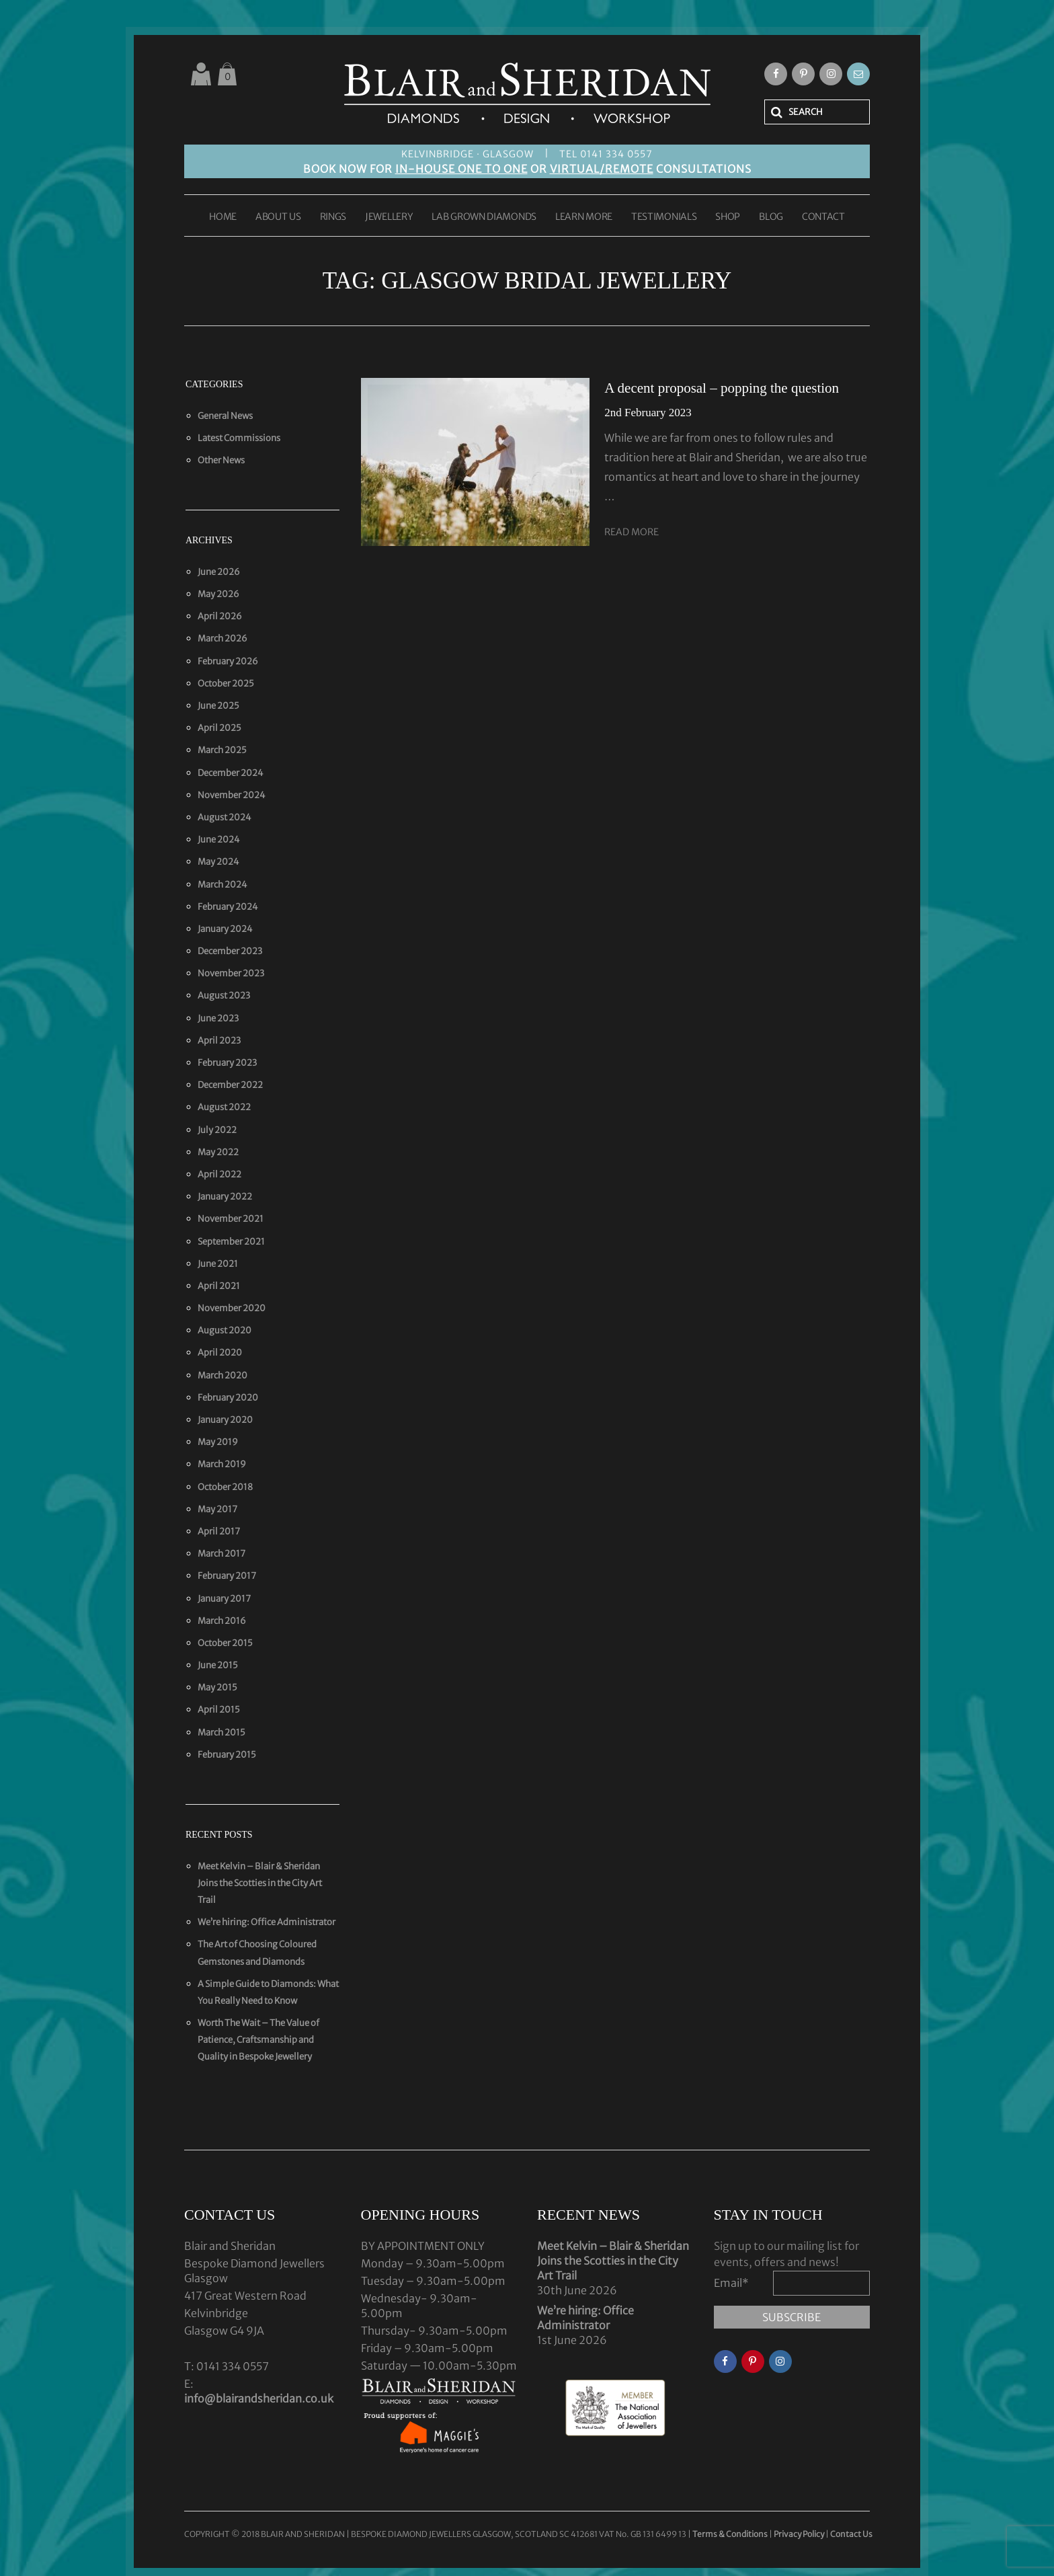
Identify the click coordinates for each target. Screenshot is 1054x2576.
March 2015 (221, 1732)
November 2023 (231, 973)
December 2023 (230, 951)
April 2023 (219, 1040)
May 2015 (217, 1687)
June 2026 (219, 572)
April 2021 (219, 1286)
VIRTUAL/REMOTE (601, 168)
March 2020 (222, 1375)
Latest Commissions (239, 438)
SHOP (727, 217)
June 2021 (218, 1264)
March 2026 (222, 638)
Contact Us (851, 2534)
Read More (631, 532)
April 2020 (220, 1352)
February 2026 (228, 661)
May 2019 (218, 1442)
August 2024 (224, 817)
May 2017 (217, 1509)
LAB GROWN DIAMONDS (484, 217)
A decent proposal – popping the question (721, 388)
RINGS (333, 217)
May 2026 (218, 594)
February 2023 (227, 1062)
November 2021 (231, 1218)
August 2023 (224, 995)
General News (225, 416)
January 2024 (225, 929)
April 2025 (219, 728)
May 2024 (218, 861)
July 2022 (217, 1130)
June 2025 (218, 705)
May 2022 (218, 1152)
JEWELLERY (389, 217)
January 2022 (225, 1196)
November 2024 (232, 795)
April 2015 (219, 1709)
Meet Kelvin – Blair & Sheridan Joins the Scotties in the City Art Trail (260, 1883)
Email (731, 2283)
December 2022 (230, 1085)
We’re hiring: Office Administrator (266, 1922)
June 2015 (218, 1665)
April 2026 (220, 616)
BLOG (771, 217)
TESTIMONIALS (663, 217)
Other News (221, 460)
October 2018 (225, 1487)
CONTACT (823, 217)
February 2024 (228, 906)
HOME (223, 217)
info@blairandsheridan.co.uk (258, 2398)
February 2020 (228, 1397)
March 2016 (222, 1621)
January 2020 (225, 1420)
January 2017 (224, 1598)
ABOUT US (278, 217)
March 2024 (222, 884)
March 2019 (222, 1464)
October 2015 (225, 1643)
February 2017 (227, 1576)
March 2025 (222, 750)
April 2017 (219, 1531)
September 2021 (231, 1241)
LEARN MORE (583, 217)
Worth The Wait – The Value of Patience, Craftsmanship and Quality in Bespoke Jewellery (258, 2039)
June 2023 (218, 1018)
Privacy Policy (799, 2534)
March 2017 (221, 1553)
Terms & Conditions (730, 2534)
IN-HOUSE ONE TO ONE (461, 168)
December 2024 (231, 773)
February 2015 (227, 1754)
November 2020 (232, 1308)
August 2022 (224, 1107)
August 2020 (224, 1330)
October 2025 (226, 683)
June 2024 (219, 839)
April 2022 (219, 1174)
